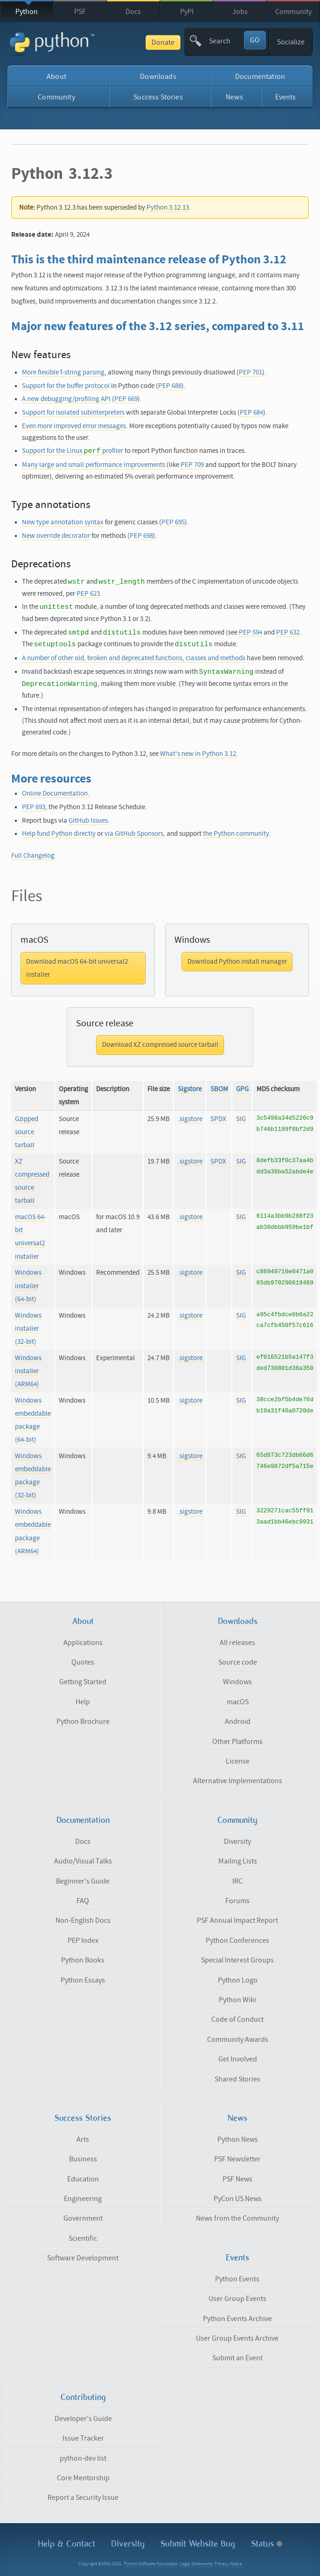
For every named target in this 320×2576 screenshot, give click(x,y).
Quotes (82, 1662)
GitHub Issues (88, 821)
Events (285, 97)
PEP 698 (141, 536)
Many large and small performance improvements (93, 465)
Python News (237, 2139)
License (238, 1761)
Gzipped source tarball (26, 1132)
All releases (237, 1642)
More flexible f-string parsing (63, 372)
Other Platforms (237, 1741)
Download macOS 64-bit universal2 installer (77, 968)
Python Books (82, 1960)
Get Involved (237, 2059)
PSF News (237, 2179)
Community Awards (237, 2039)
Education (83, 2179)
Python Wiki (237, 2000)
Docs (133, 11)
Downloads (158, 76)
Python (26, 11)
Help (83, 1702)
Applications (83, 1642)
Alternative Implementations (237, 1781)
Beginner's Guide (83, 1881)
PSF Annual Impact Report (237, 1920)
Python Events (237, 2279)
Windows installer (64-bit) (28, 1286)
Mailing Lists (237, 1861)
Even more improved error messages (74, 426)
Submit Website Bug (197, 2543)
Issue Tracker (83, 2438)
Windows (237, 1682)
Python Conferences (237, 1940)
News (234, 97)
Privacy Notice (228, 2564)
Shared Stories (237, 2079)
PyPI (187, 11)
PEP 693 (33, 807)
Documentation (260, 76)
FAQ (83, 1901)
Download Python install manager (237, 962)
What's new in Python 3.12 (198, 754)
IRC (237, 1881)
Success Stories (157, 97)
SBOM (219, 1089)
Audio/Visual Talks (83, 1861)
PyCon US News (238, 2199)
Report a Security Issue (83, 2497)
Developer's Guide (83, 2418)
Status (266, 2543)
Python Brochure (83, 1721)
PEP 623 (88, 594)
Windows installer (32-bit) (28, 1329)
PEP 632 (287, 632)
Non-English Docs (83, 1920)
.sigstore (190, 1119)
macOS (238, 1702)
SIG (241, 1119)
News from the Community (237, 2218)
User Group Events (237, 2298)
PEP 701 (250, 372)
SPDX (218, 1119)
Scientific (83, 2238)
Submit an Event (237, 2358)
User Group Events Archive (237, 2338)
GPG (242, 1089)
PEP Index (83, 1940)
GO (255, 40)
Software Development (82, 2258)
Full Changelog (33, 856)
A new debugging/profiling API (66, 399)
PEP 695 (173, 522)
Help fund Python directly (59, 834)
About (56, 76)
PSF (80, 11)
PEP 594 (250, 632)
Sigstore (190, 1089)
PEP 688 (169, 386)
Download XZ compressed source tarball (160, 1045)
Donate (163, 42)
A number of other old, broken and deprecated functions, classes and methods (133, 658)
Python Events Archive (237, 2319)
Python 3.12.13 (167, 208)
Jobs (240, 11)
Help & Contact (66, 2543)
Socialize (291, 42)
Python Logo (237, 1980)
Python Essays (83, 1980)
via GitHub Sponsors (133, 834)
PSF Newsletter (237, 2159)
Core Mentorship (83, 2478)
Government (83, 2218)
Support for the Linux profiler (72, 451)
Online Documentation (55, 794)
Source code (237, 1662)
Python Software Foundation (151, 2564)
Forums (237, 1901)
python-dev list (83, 2458)
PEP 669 (126, 399)
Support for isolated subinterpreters (73, 412)
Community (293, 11)
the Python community (236, 834)
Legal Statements (196, 2564)
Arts (83, 2139)
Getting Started (82, 1682)
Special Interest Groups (237, 1960)
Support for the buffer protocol (66, 386)
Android (237, 1721)
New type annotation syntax (63, 522)
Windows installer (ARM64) (28, 1371)
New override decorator (56, 536)
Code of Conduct (237, 2019)
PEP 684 (251, 412)
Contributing (83, 2397)
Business (83, 2159)
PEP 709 (192, 465)
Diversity (237, 1841)
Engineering (83, 2199)
